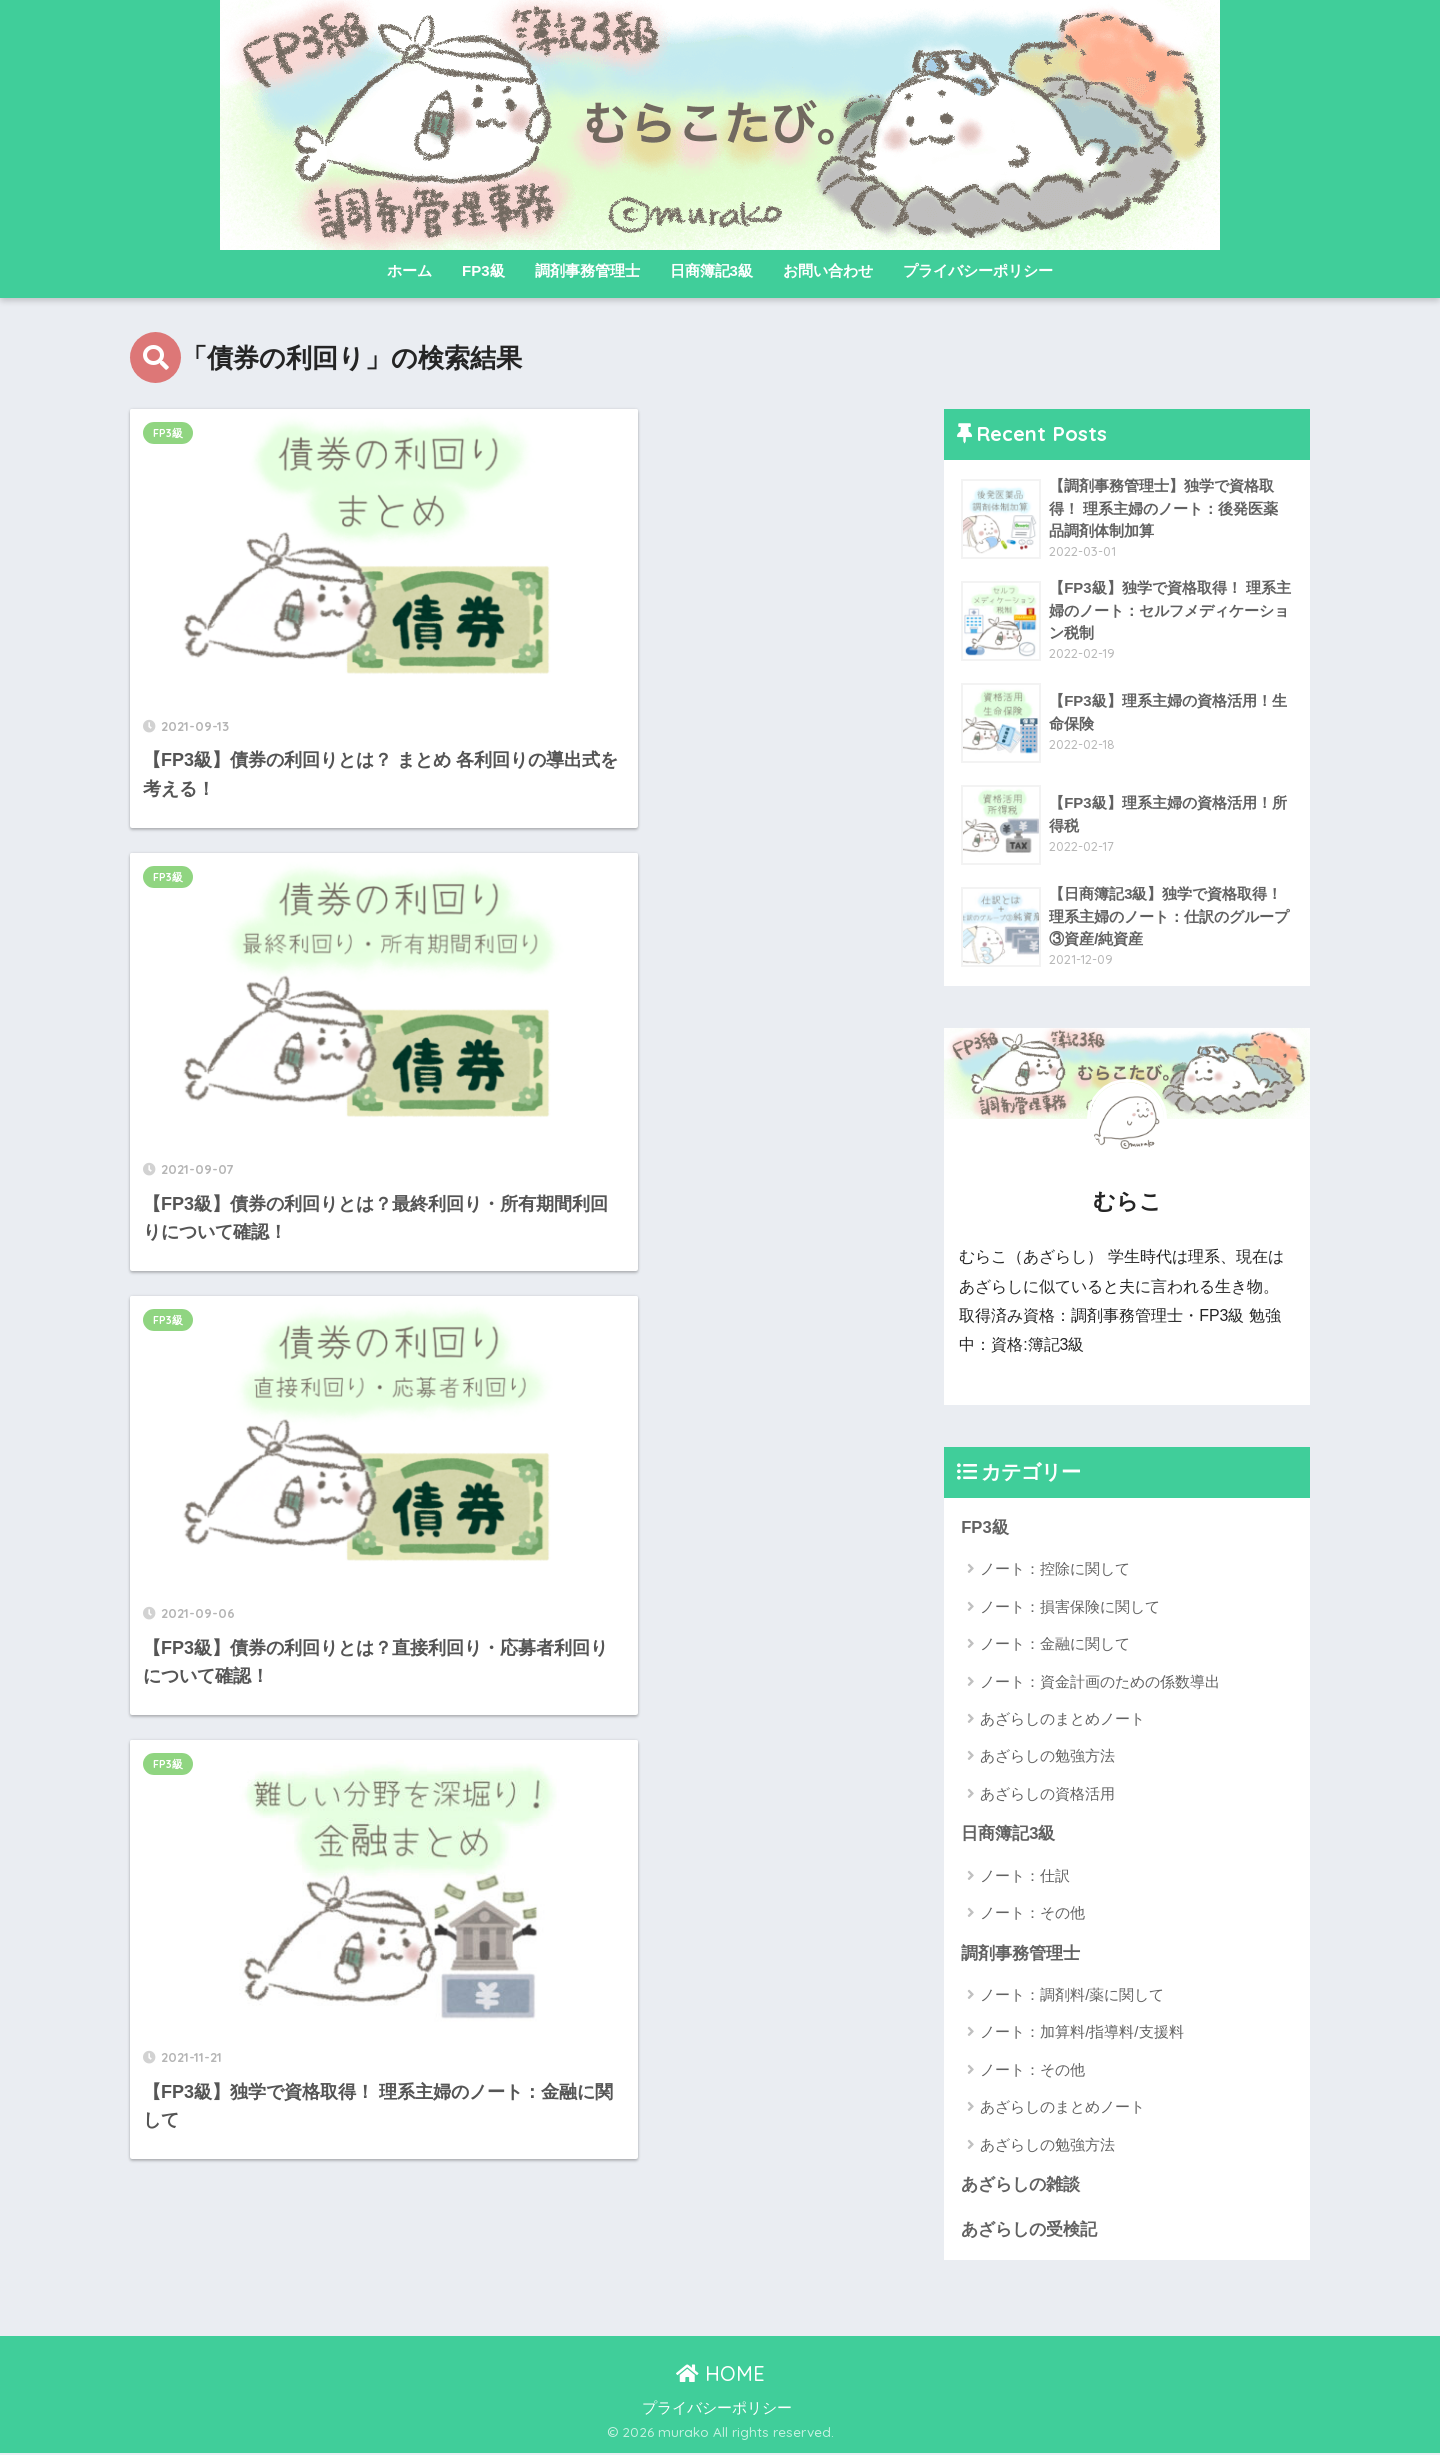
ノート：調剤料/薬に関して (1072, 1995)
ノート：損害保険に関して (1070, 1606)
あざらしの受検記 (1029, 2230)
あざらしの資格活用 (1047, 1793)
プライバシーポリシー (978, 270)
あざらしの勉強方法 (1047, 1756)
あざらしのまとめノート (1062, 1718)
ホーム (409, 270)
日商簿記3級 (711, 270)
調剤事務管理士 (587, 270)
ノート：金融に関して (1055, 1643)
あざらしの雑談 (1020, 2185)
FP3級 (483, 270)
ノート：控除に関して (1055, 1569)
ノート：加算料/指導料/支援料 (1081, 2032)
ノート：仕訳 (1025, 1875)
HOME (720, 2375)
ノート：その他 (1032, 1913)
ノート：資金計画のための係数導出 (1100, 1681)
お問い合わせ (828, 270)
